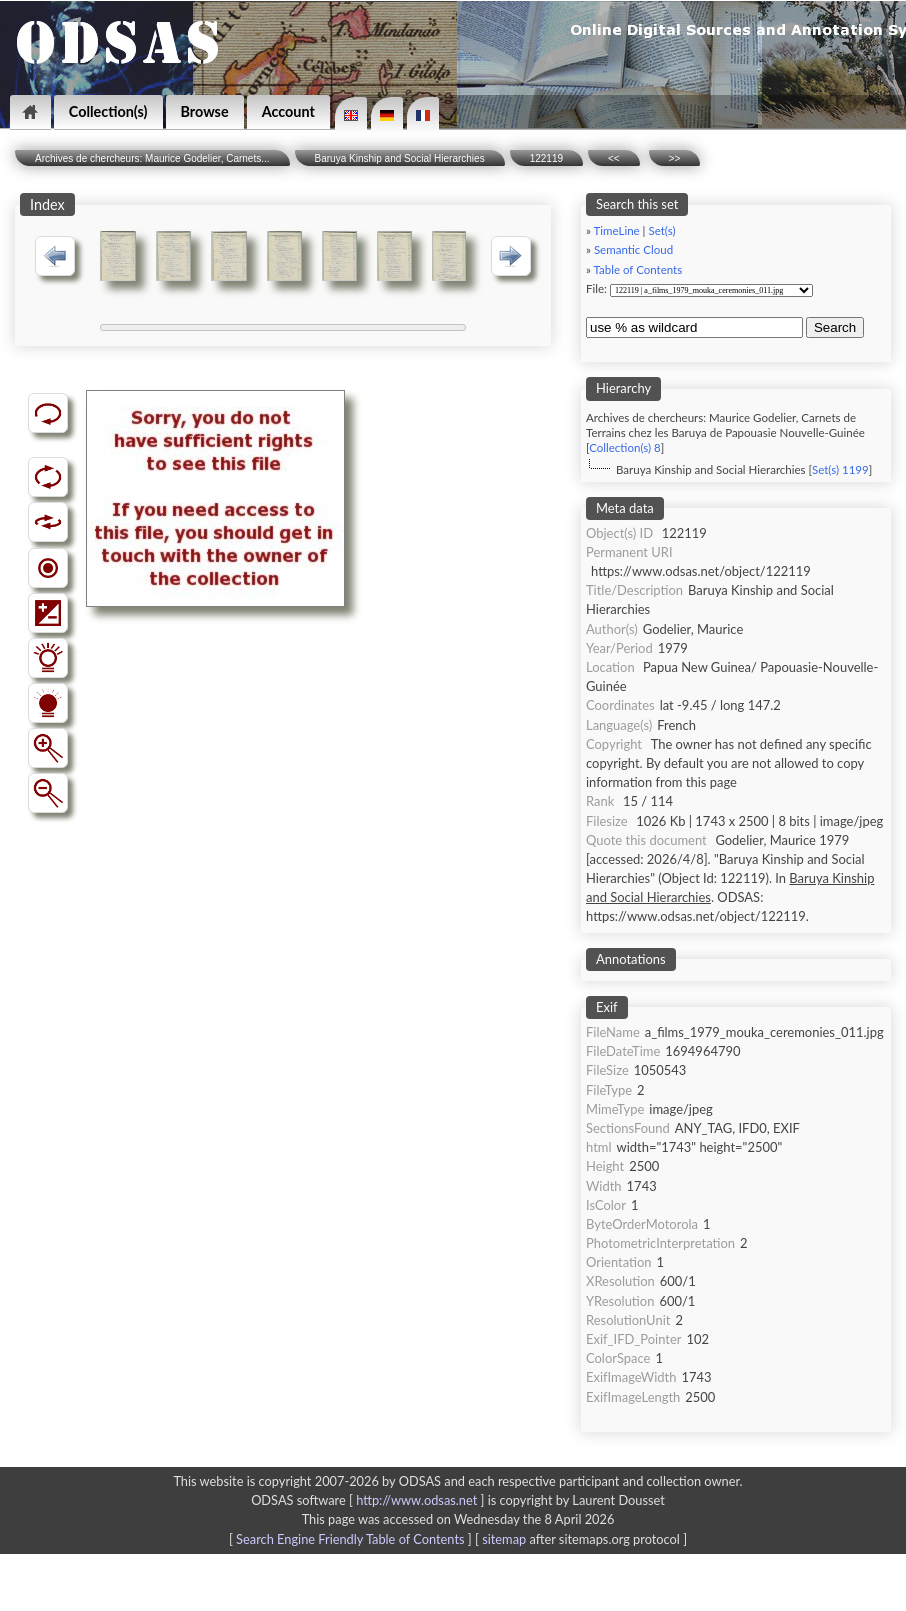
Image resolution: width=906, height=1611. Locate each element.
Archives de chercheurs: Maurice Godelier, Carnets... (152, 158)
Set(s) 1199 (840, 469)
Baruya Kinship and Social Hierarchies (400, 158)
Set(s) (661, 230)
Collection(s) (108, 111)
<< (614, 158)
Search (835, 327)
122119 (546, 158)
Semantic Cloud (633, 249)
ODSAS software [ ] (369, 1500)
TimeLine (617, 230)
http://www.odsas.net (416, 1500)
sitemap (504, 1539)
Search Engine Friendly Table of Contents (350, 1539)
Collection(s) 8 (624, 447)
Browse (205, 111)
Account (288, 111)
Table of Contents (638, 269)
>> (675, 158)
